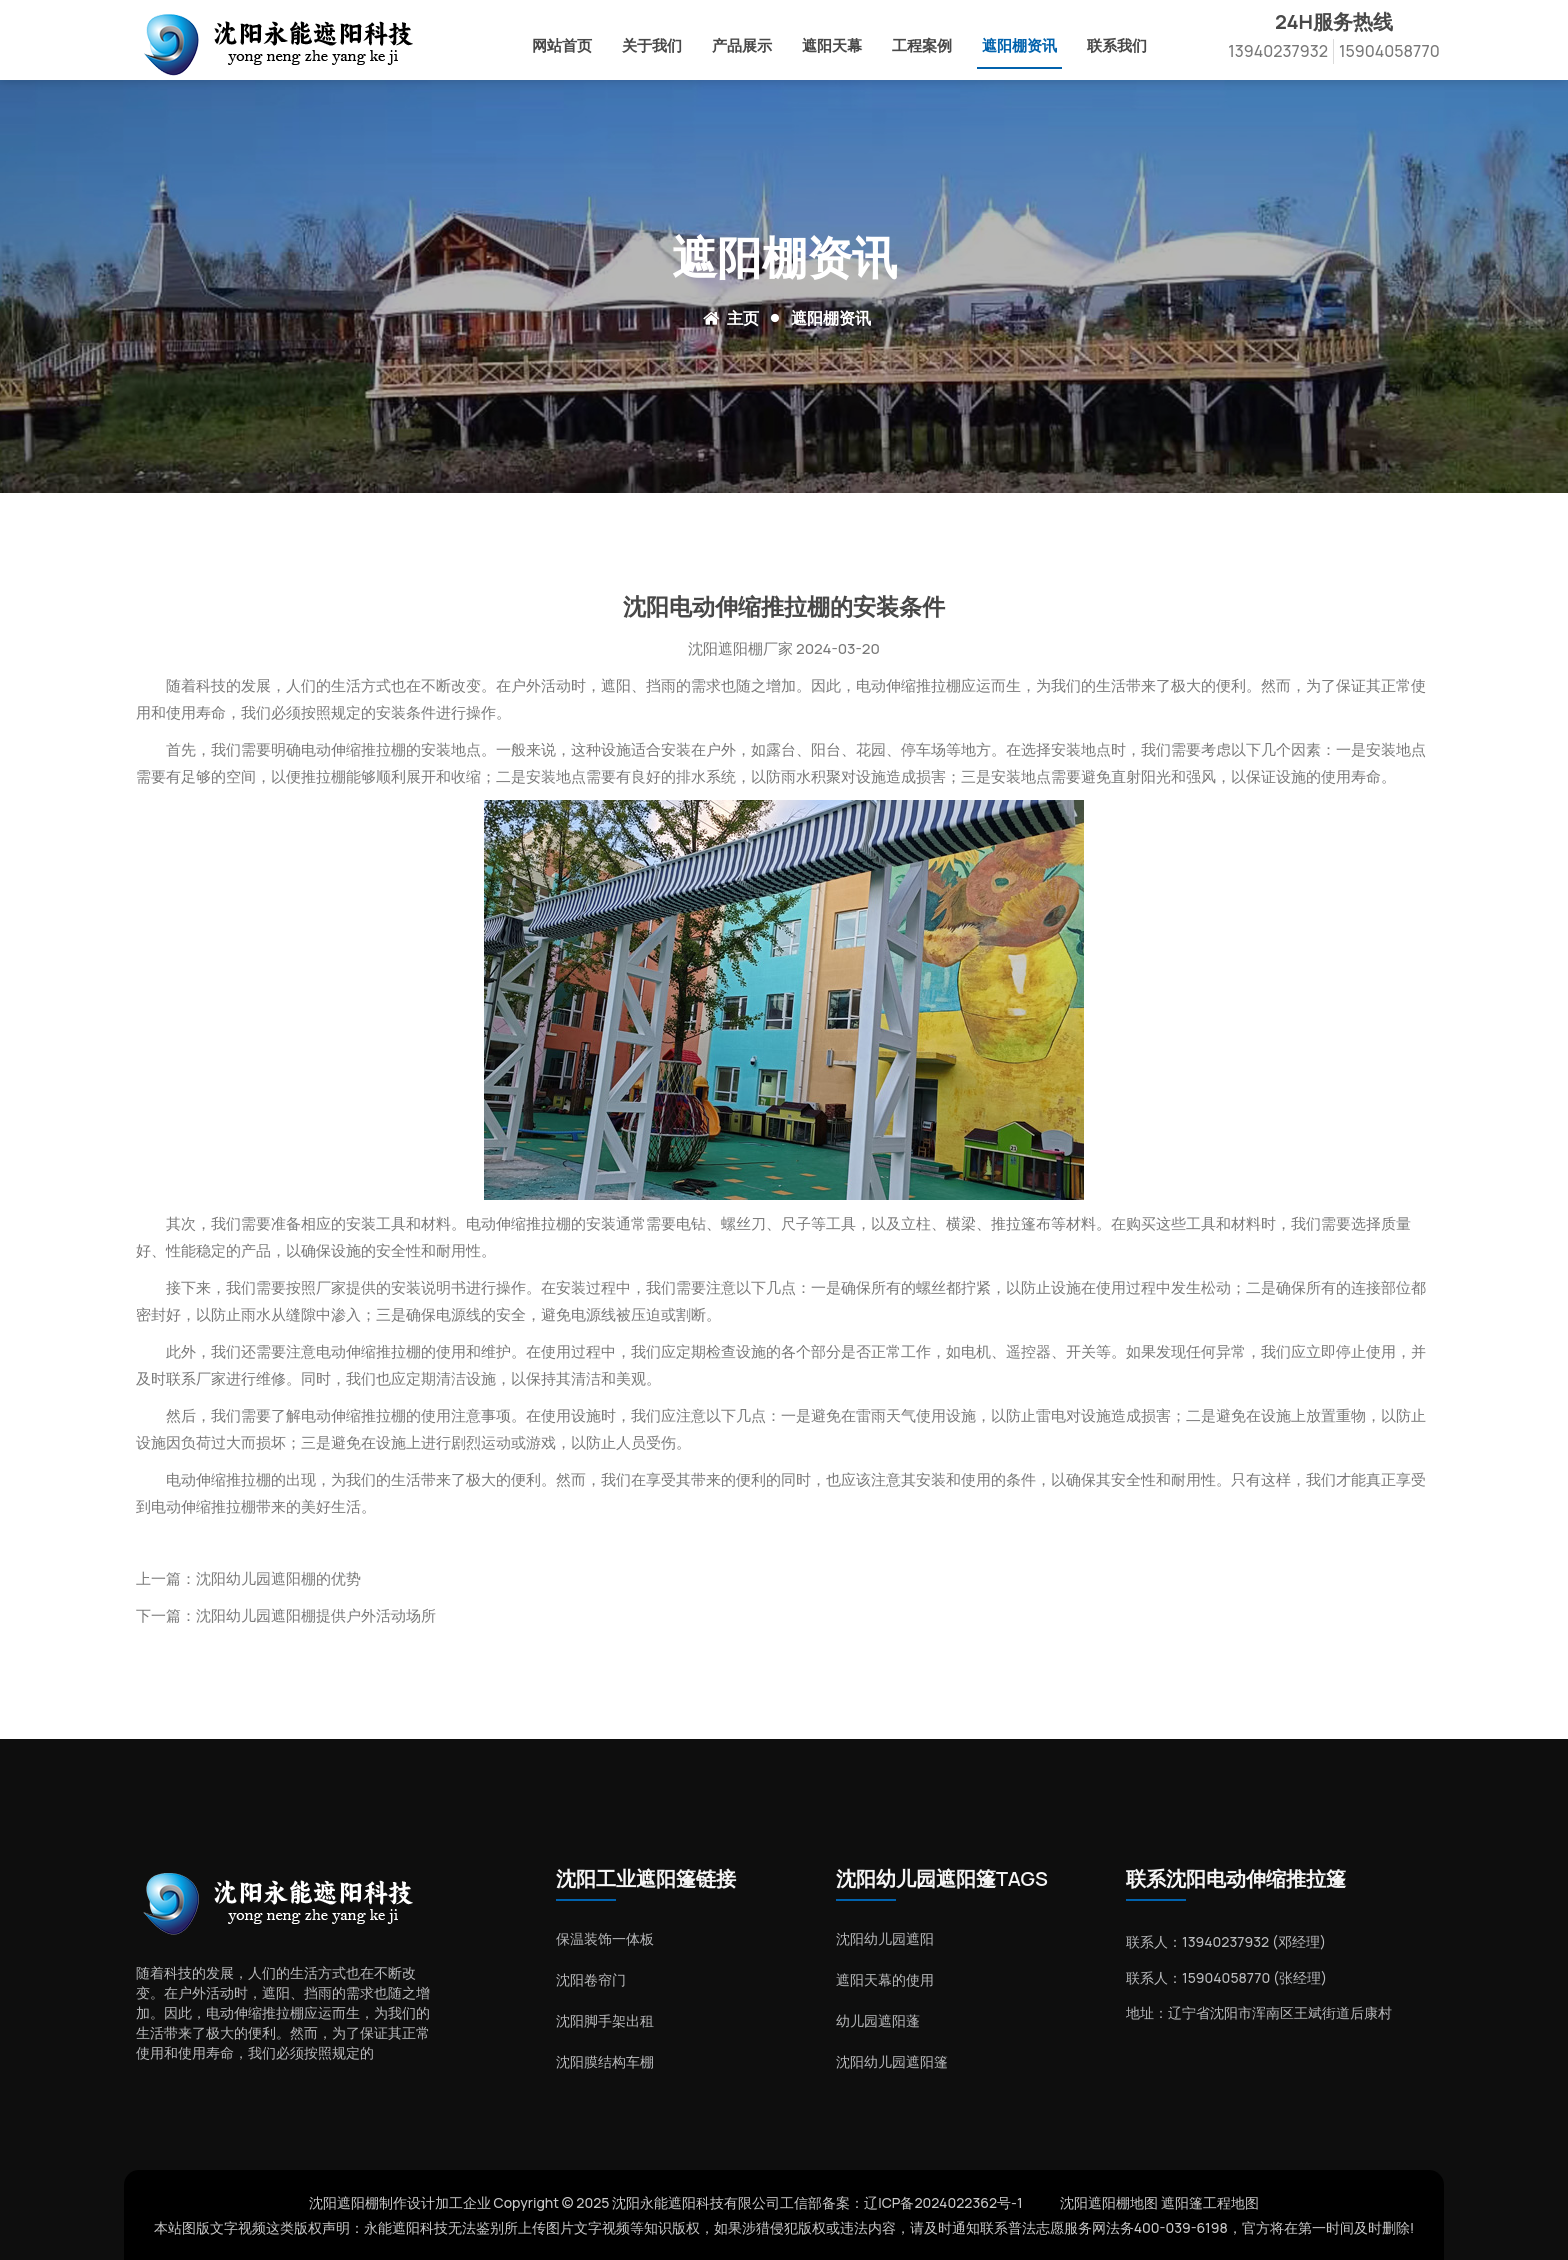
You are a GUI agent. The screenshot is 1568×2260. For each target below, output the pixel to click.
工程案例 (922, 45)
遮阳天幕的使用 (885, 1979)
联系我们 (1117, 45)
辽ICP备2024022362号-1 (943, 2202)
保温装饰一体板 (605, 1938)
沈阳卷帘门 (591, 1979)
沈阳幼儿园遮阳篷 (892, 2061)
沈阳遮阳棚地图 (1109, 2202)
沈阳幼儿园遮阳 (885, 1938)
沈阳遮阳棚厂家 (740, 648)
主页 (743, 318)
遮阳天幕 (832, 45)
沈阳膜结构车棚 (605, 2061)
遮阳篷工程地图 (1210, 2202)
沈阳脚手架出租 (605, 2020)
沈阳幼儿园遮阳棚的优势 (278, 1578)
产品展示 (742, 45)
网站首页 (562, 45)
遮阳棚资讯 (1019, 45)
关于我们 (652, 45)
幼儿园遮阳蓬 (878, 2020)
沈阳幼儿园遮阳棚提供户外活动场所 (316, 1615)
